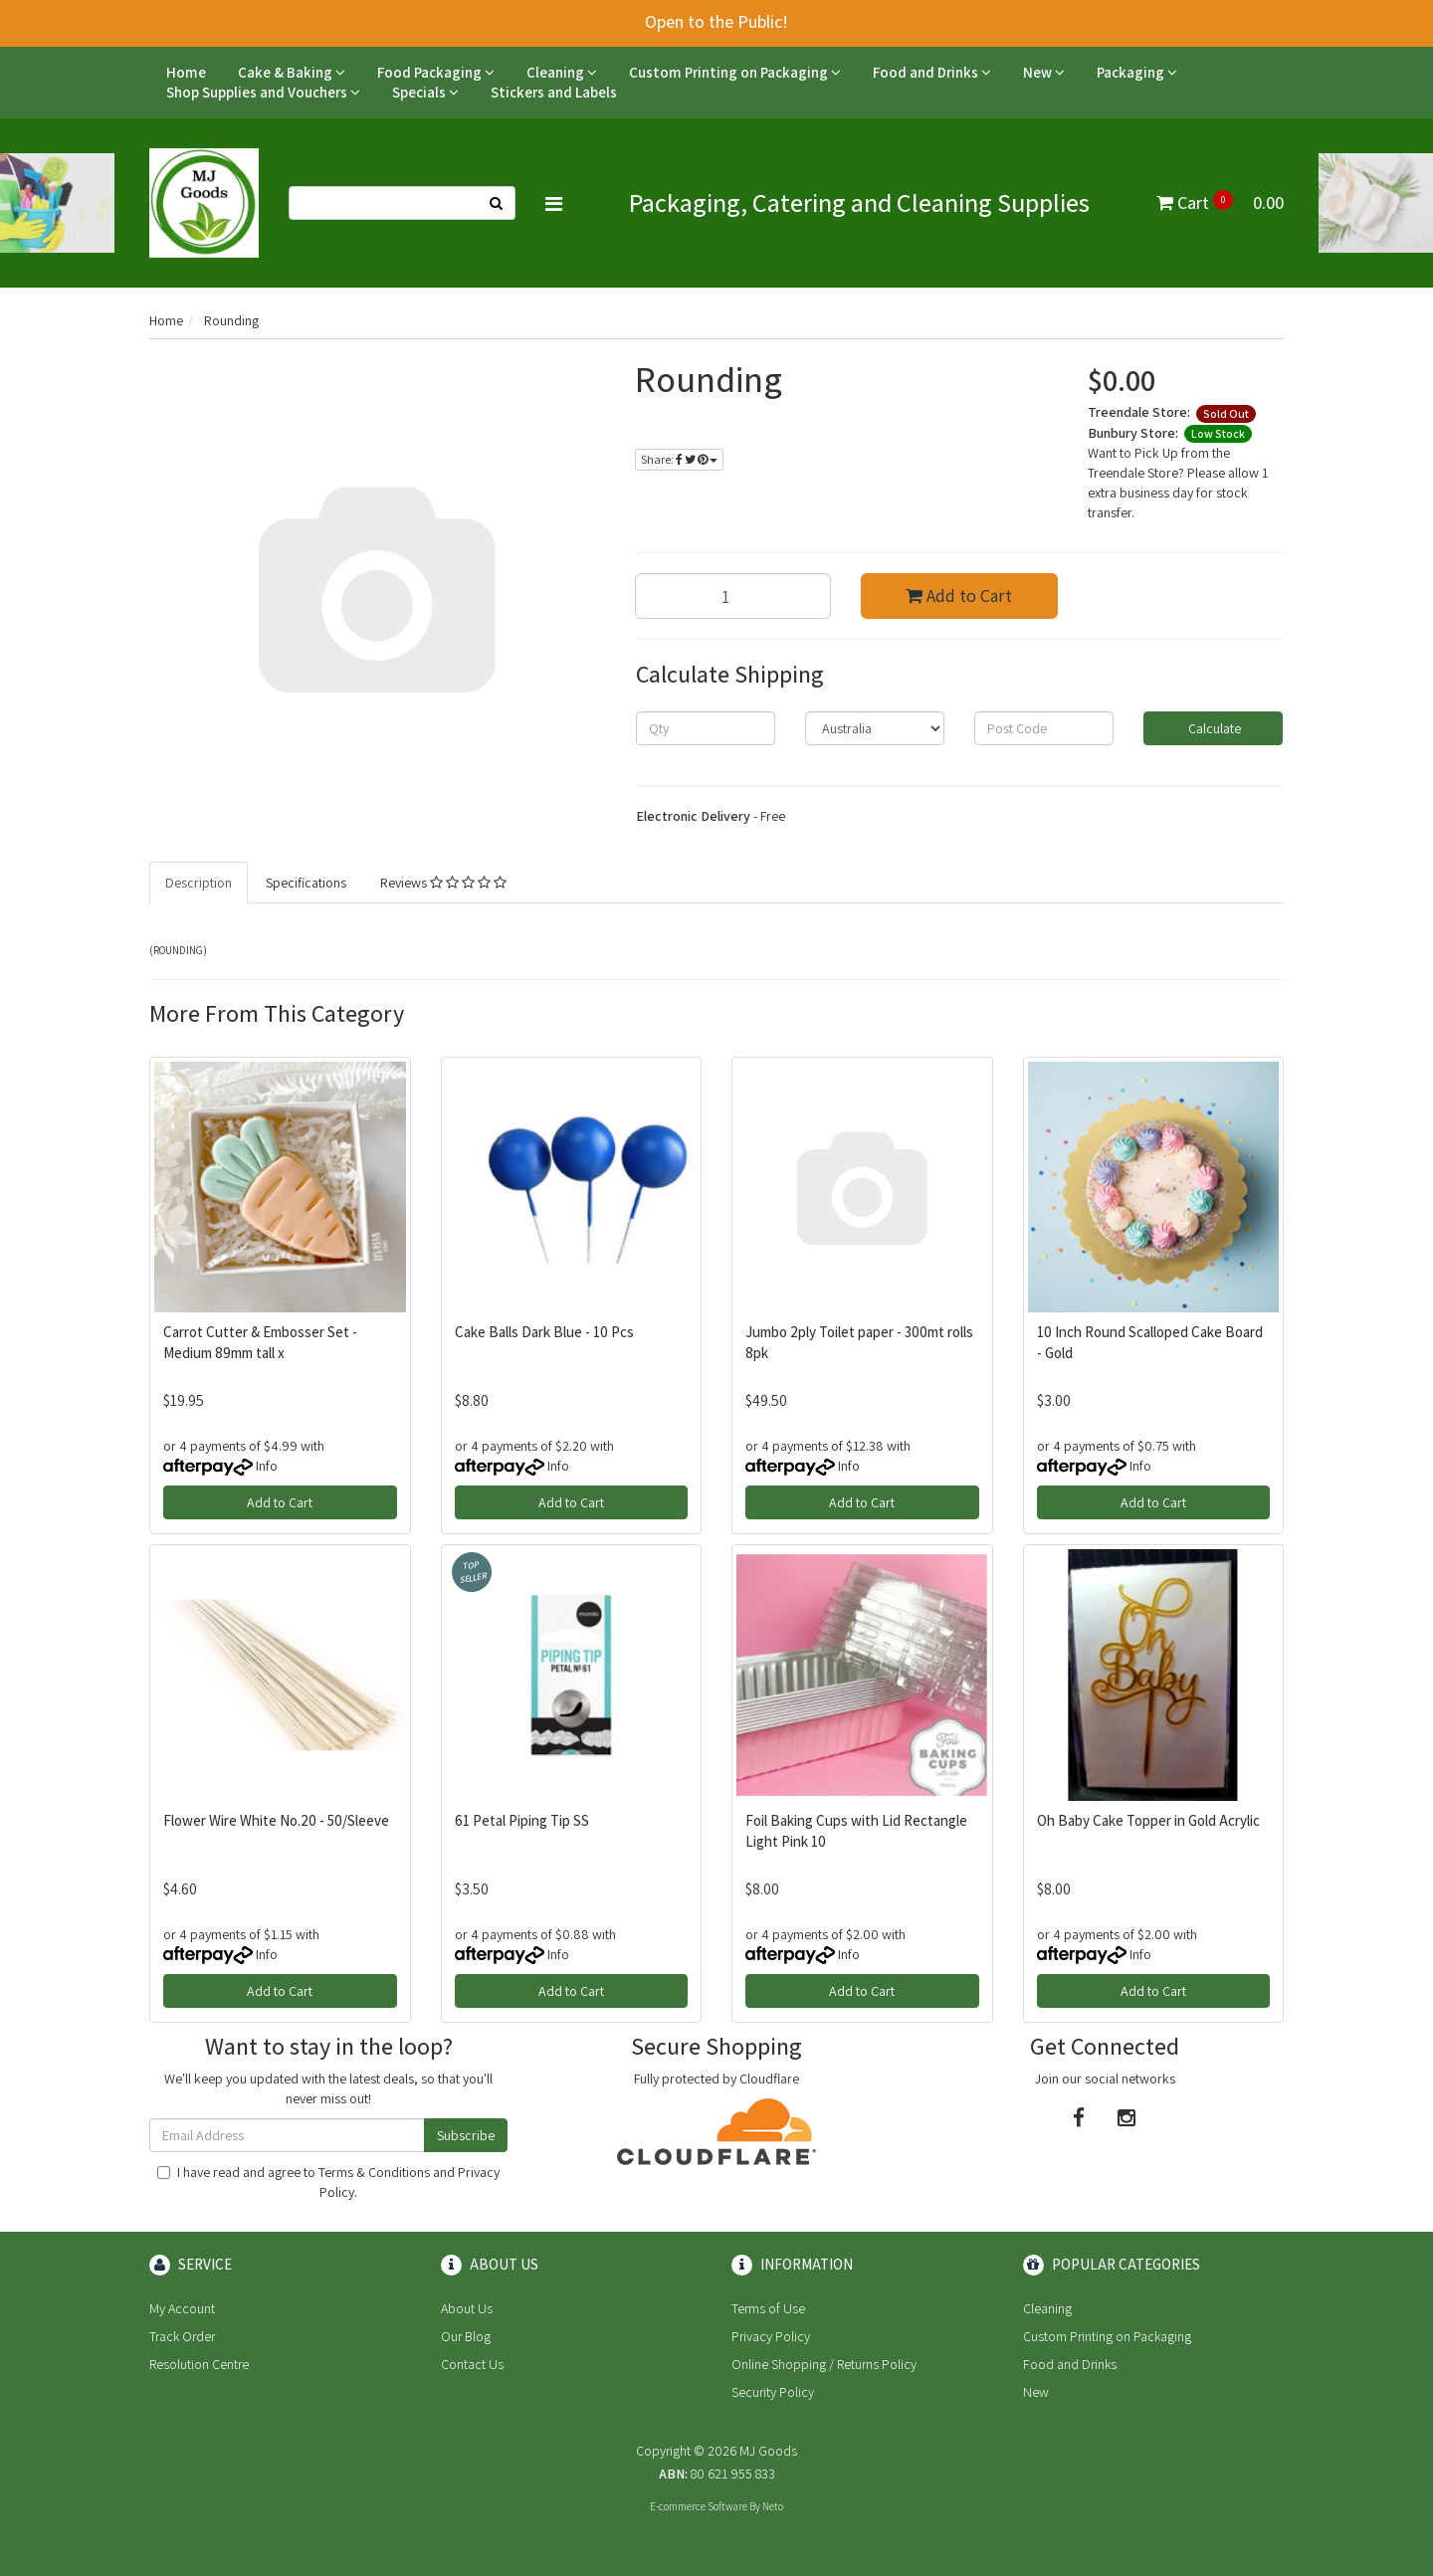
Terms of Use (768, 2308)
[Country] (874, 728)
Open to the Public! (716, 21)
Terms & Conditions (374, 2172)
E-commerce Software (698, 2506)
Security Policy (772, 2392)
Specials (425, 92)
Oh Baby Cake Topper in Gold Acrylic (1148, 1820)
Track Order (182, 2336)
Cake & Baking (291, 72)
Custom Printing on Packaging (735, 72)
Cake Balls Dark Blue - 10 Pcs (544, 1331)
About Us (467, 2308)
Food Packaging (436, 72)
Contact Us (472, 2364)
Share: (679, 459)
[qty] (705, 728)
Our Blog (466, 2336)
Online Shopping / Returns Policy (824, 2364)
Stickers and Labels (554, 92)
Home (186, 72)
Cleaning (561, 72)
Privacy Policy (770, 2336)
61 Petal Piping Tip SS (522, 1820)
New (1044, 72)
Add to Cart (959, 595)
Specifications (306, 883)
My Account (182, 2308)
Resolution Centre (199, 2364)
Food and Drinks (932, 72)
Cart (1220, 202)
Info (267, 1466)
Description (198, 883)
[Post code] (1044, 728)
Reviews (443, 883)
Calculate (1213, 728)
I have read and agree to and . (328, 2182)
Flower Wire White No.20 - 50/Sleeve (276, 1820)
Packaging (1137, 72)
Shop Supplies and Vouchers (263, 92)
